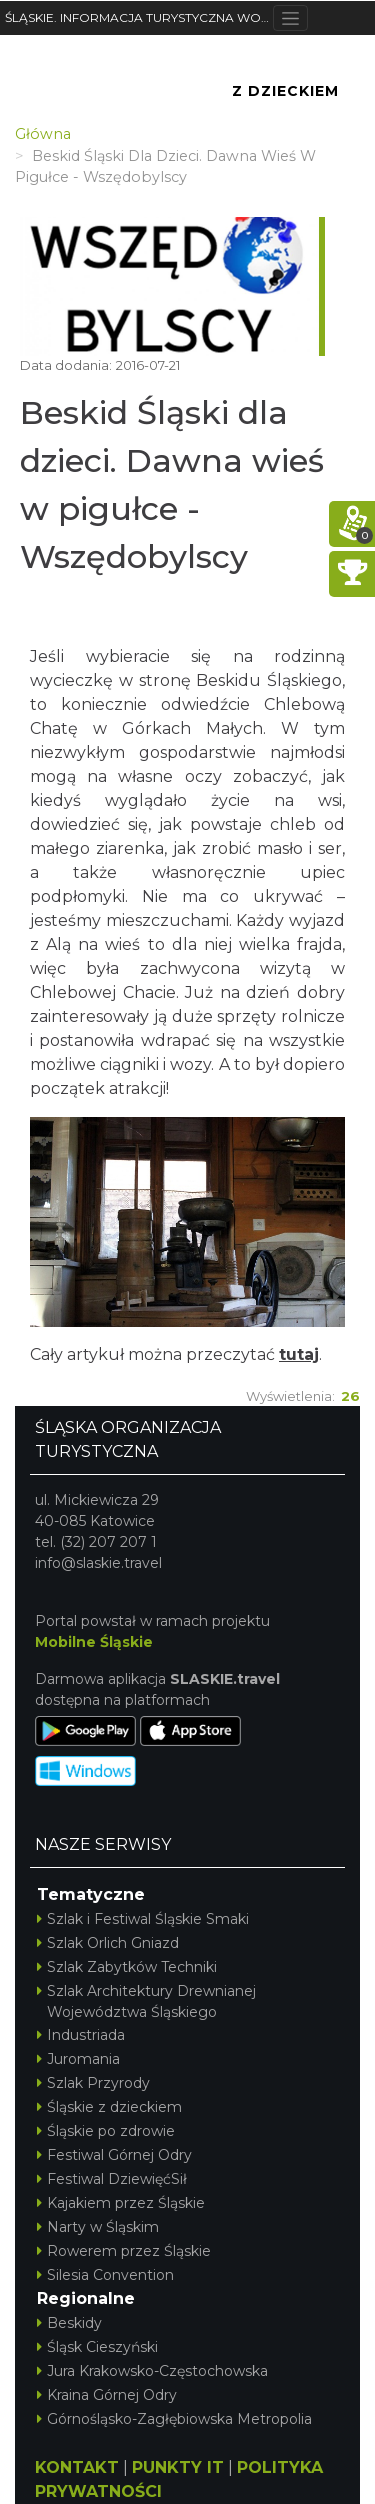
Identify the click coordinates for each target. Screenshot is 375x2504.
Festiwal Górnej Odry (114, 2155)
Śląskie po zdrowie (106, 2131)
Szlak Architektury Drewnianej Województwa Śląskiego (146, 2001)
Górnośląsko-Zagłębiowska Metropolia (174, 2419)
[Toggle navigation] (290, 18)
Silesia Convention (105, 2275)
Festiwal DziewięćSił (112, 2179)
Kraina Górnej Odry (107, 2395)
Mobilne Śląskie (94, 1642)
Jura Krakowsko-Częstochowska (152, 2371)
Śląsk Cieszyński (97, 2347)
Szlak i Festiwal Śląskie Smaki (143, 1919)
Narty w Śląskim (98, 2227)
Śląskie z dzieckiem (109, 2107)
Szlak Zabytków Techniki (127, 1967)
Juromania (78, 2059)
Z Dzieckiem (285, 91)
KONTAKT (77, 2467)
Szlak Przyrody (93, 2083)
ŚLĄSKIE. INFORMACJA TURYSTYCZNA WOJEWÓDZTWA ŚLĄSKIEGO (139, 17)
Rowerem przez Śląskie (124, 2251)
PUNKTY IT (178, 2467)
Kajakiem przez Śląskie (121, 2203)
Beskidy (69, 2323)
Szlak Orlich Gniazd (108, 1943)
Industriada (81, 2035)
